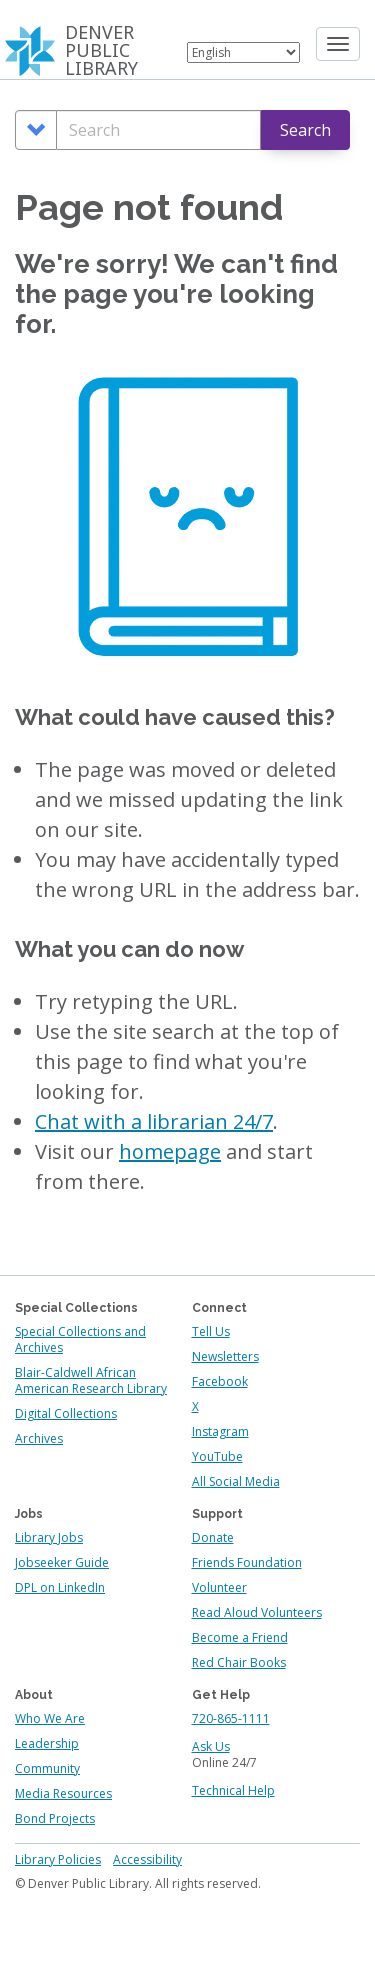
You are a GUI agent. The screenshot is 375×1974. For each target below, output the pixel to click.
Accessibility (147, 1859)
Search (305, 130)
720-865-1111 (231, 1718)
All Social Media (236, 1481)
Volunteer (219, 1587)
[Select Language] (243, 52)
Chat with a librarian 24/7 (154, 1121)
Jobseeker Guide (62, 1562)
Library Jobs (49, 1537)
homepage (170, 1151)
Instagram (220, 1431)
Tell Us (211, 1331)
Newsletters (225, 1356)
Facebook (220, 1381)
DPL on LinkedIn (60, 1587)
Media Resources (63, 1793)
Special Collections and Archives (80, 1339)
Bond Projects (55, 1818)
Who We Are (50, 1718)
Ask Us (211, 1746)
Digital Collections (66, 1413)
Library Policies (58, 1859)
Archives (39, 1438)
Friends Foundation (247, 1562)
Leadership (47, 1743)
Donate (213, 1537)
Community (47, 1768)
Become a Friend (240, 1637)
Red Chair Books (239, 1662)
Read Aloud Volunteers (257, 1612)
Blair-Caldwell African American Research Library (91, 1380)
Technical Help (233, 1790)
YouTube (217, 1456)
